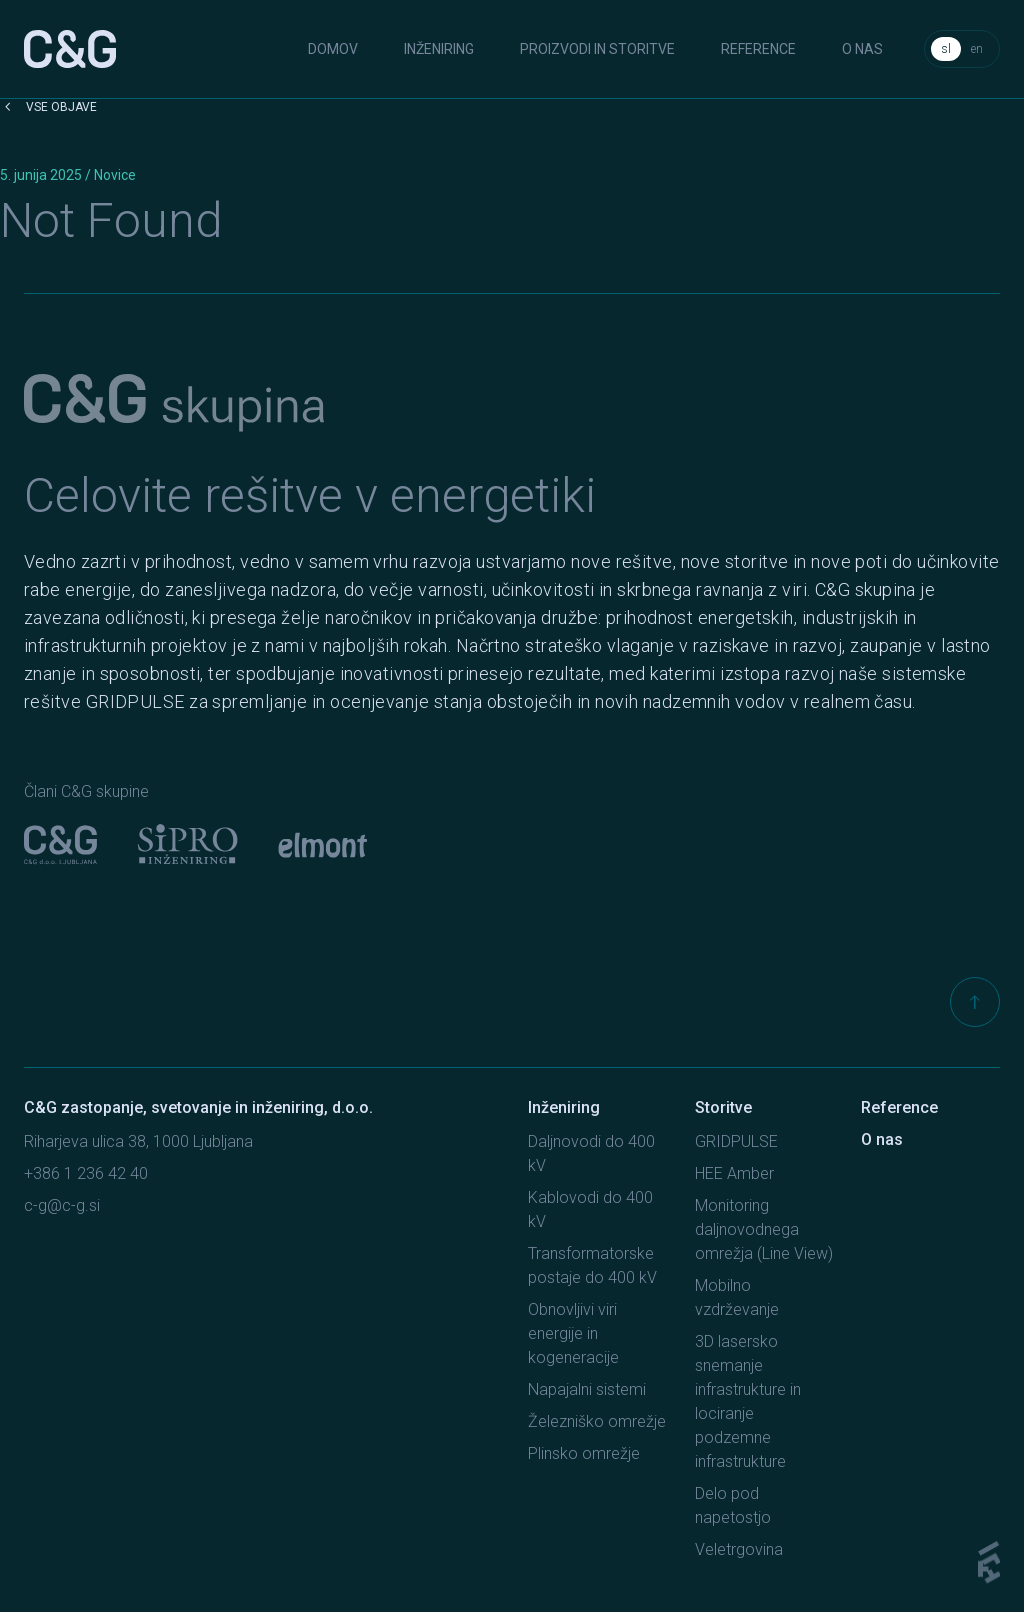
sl (946, 49)
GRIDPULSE (736, 1141)
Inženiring (439, 49)
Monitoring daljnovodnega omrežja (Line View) (764, 1229)
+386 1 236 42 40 (86, 1173)
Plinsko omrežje (584, 1453)
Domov (333, 49)
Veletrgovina (739, 1549)
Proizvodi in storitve (597, 49)
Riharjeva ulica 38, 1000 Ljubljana (138, 1141)
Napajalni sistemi (587, 1389)
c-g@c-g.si (62, 1205)
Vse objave (48, 107)
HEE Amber (734, 1173)
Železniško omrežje (597, 1421)
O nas (862, 49)
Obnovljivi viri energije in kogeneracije (573, 1333)
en (977, 49)
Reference (758, 49)
